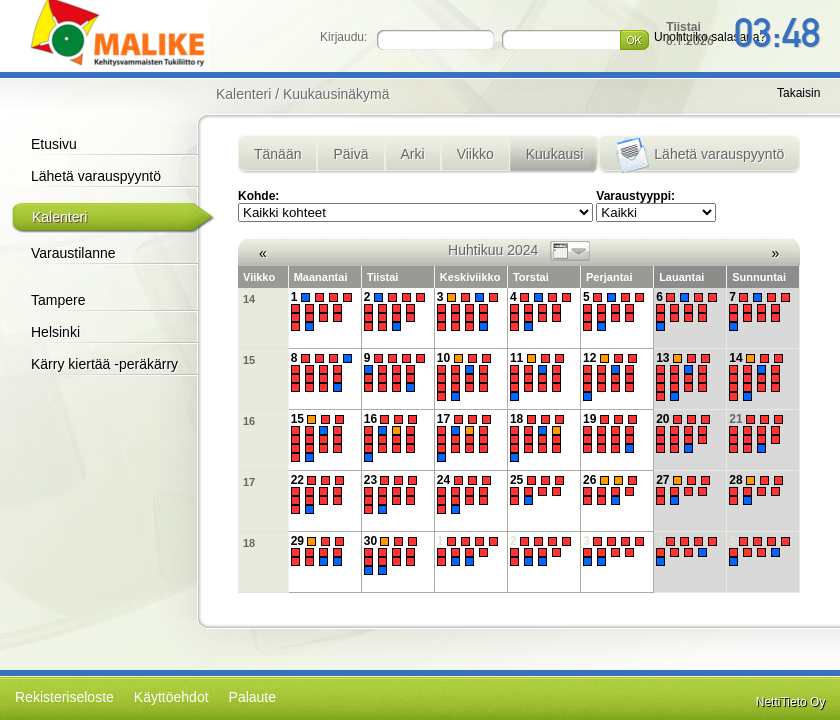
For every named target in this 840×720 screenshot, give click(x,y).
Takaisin (798, 93)
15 (249, 360)
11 (539, 376)
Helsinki (55, 332)
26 (612, 490)
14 (249, 299)
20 (685, 433)
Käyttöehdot (171, 697)
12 (612, 376)
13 (685, 376)
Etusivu (54, 144)
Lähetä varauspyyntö (96, 176)
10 (466, 376)
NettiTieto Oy (791, 702)
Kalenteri (59, 217)
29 (320, 551)
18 (539, 437)
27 (685, 490)
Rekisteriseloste (64, 697)
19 (612, 433)
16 (249, 421)
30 (393, 555)
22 (320, 494)
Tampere (58, 300)
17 (466, 437)
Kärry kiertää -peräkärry (104, 364)
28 (758, 490)
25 (539, 490)
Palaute (252, 697)
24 (466, 494)
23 (393, 494)
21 (758, 433)
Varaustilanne (73, 253)
